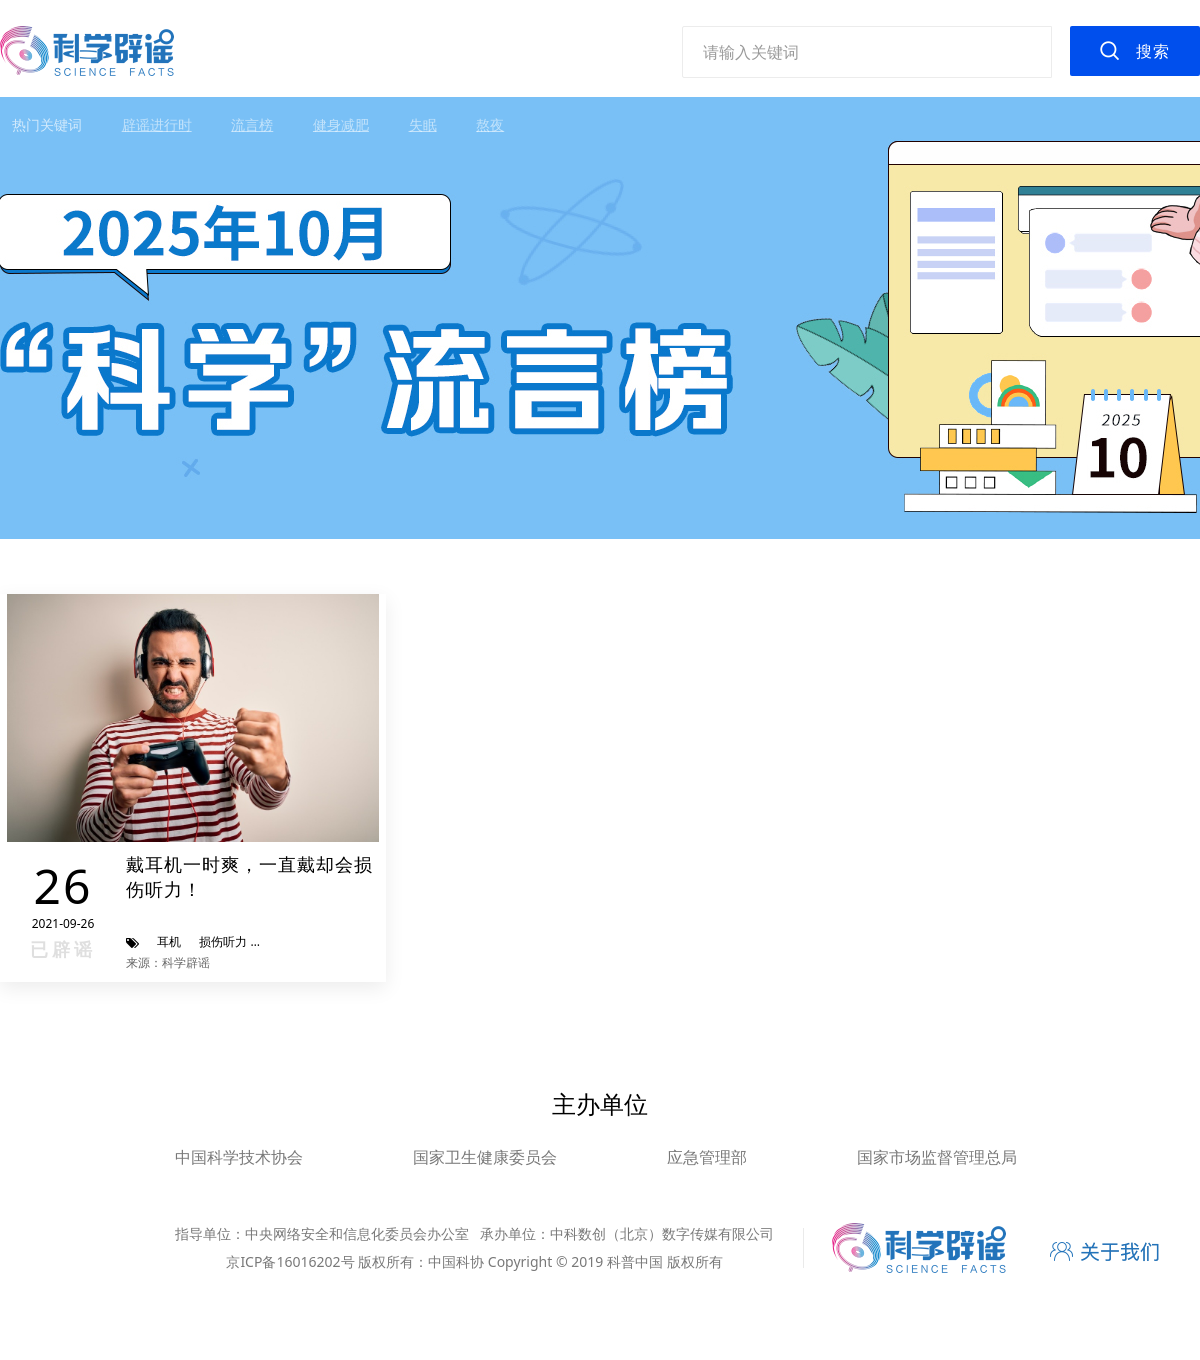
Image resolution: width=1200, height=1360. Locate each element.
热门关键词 (47, 124)
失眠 (423, 124)
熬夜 (490, 124)
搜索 (1153, 51)
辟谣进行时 (157, 124)
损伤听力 (223, 941)
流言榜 (252, 124)
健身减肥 (341, 124)
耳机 (169, 941)
